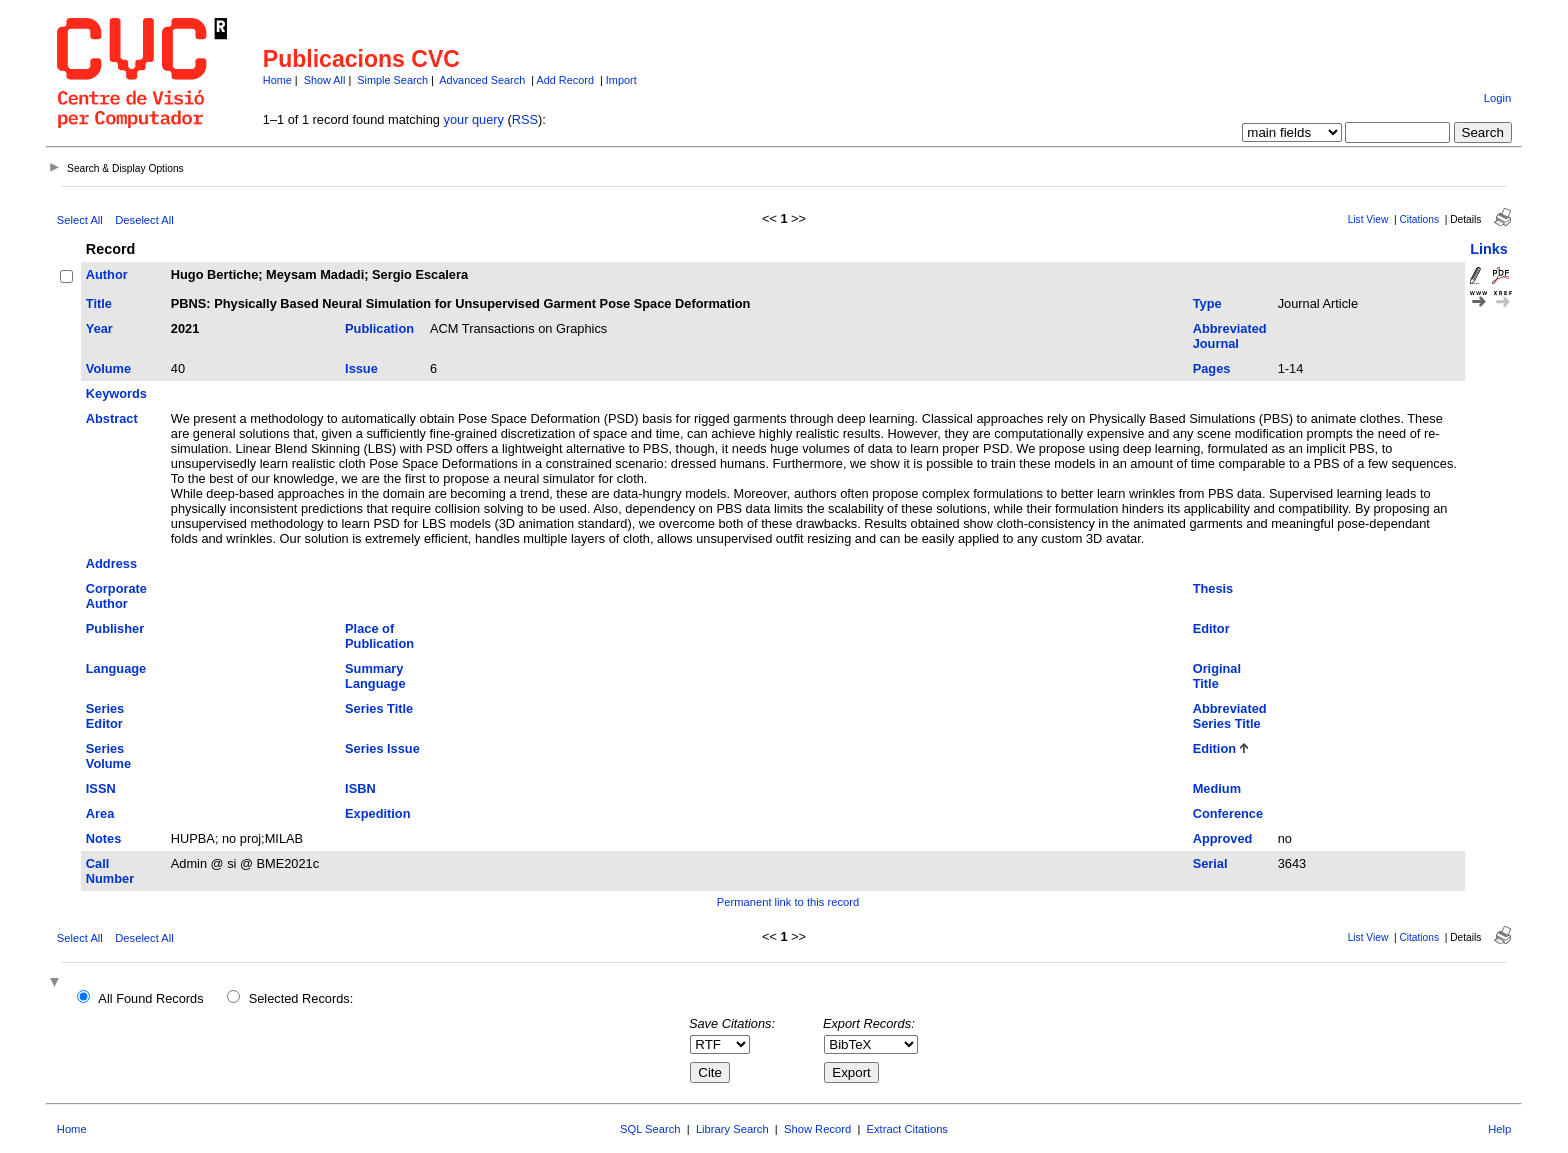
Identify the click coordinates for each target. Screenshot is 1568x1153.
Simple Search (392, 80)
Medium (1217, 788)
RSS (525, 119)
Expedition (377, 813)
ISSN (101, 788)
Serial (1210, 863)
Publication (379, 328)
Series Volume (108, 756)
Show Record (817, 1129)
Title (99, 303)
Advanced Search (482, 80)
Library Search (732, 1129)
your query (474, 119)
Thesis (1213, 588)
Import (621, 80)
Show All (325, 80)
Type (1207, 303)
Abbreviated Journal (1230, 336)
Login (1497, 98)
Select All (80, 220)
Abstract (112, 418)
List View (1368, 219)
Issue (361, 368)
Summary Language (375, 676)
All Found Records (150, 998)
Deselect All (144, 220)
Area (100, 813)
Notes (104, 838)
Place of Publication (379, 636)
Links (1489, 249)
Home (277, 80)
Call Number (110, 871)
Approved (1223, 838)
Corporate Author (116, 596)
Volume (108, 368)
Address (111, 563)
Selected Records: (301, 998)
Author (107, 274)
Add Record (565, 80)
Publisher (115, 628)
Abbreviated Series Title (1230, 716)
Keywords (116, 393)
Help (1499, 1129)
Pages (1212, 368)
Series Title (379, 708)
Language (116, 668)
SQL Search (650, 1129)
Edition (1214, 748)
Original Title (1217, 676)
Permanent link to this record (788, 902)
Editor (1211, 628)
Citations (1419, 219)
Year (99, 328)
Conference (1228, 813)
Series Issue (382, 748)
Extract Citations (907, 1129)
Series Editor (105, 716)
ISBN (360, 788)
